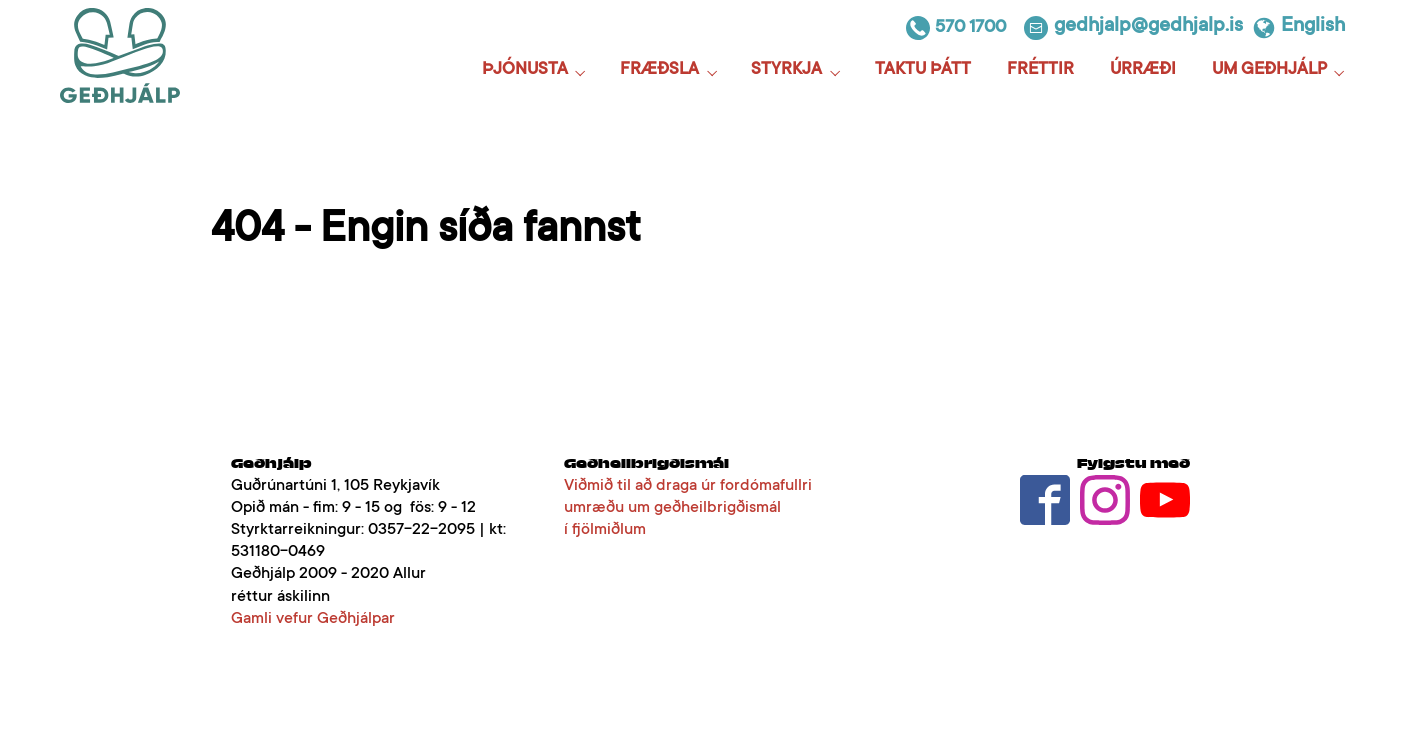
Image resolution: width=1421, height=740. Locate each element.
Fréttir (1040, 70)
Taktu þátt (923, 70)
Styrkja (786, 70)
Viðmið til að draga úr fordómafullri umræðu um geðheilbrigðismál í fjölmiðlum (688, 508)
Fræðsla (659, 70)
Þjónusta (525, 70)
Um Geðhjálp (1269, 70)
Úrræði (1143, 70)
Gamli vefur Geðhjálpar (313, 619)
